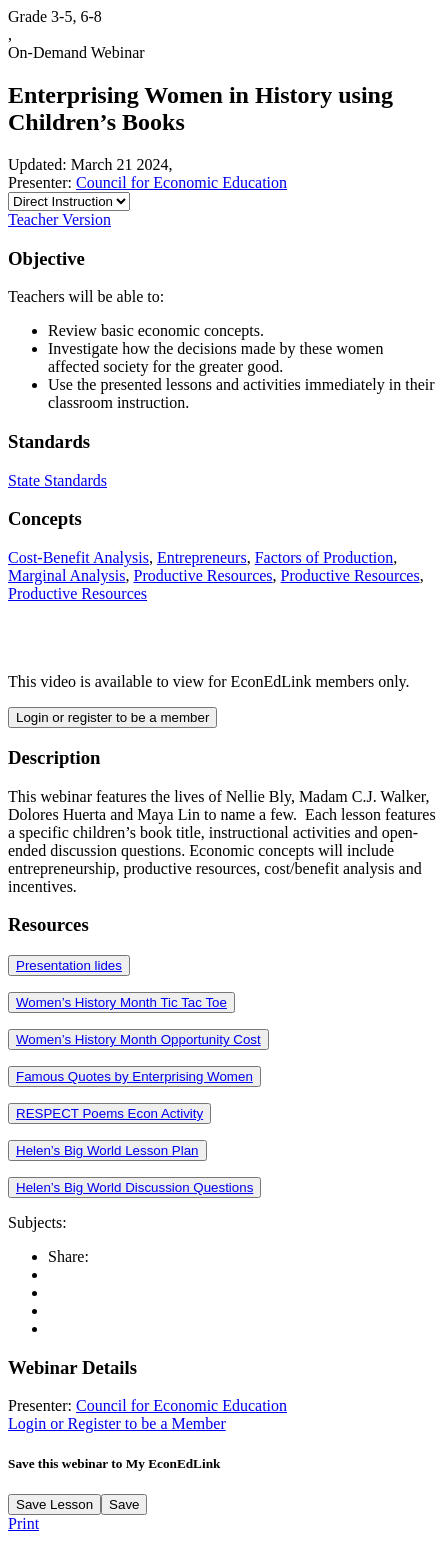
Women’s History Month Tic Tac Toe (121, 1002)
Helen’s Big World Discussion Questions (134, 1187)
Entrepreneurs (202, 557)
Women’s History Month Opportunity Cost (138, 1039)
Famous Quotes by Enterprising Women (134, 1076)
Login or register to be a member (112, 717)
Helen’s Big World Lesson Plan (107, 1150)
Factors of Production (324, 557)
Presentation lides (69, 965)
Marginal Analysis (66, 575)
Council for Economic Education (181, 182)
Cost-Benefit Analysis (78, 557)
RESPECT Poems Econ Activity (109, 1113)
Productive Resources (202, 575)
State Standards (57, 480)
